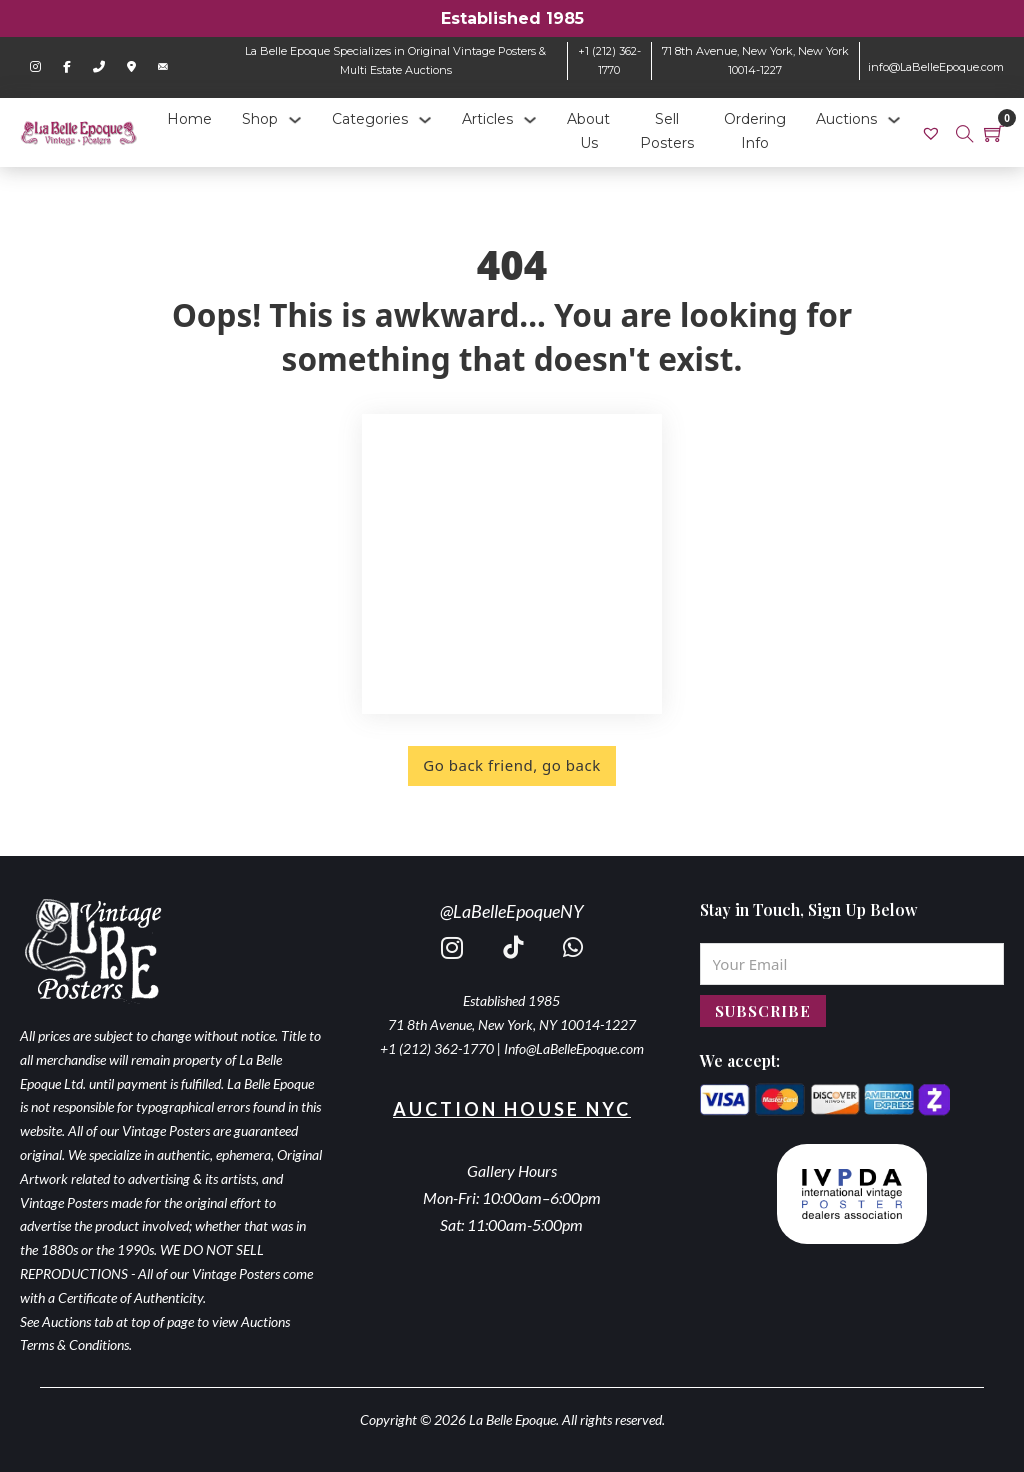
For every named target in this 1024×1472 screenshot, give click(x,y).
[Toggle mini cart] (994, 133)
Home (189, 119)
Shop (260, 119)
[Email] (852, 964)
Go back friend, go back (511, 765)
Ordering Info (755, 131)
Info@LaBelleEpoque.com (574, 1048)
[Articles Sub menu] (530, 120)
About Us (588, 131)
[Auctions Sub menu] (894, 120)
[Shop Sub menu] (295, 120)
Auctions (846, 119)
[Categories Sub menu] (425, 120)
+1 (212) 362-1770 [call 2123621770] (437, 1048)
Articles (487, 119)
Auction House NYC (512, 1109)
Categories (370, 119)
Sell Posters (667, 131)
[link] (933, 132)
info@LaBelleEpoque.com (936, 67)
